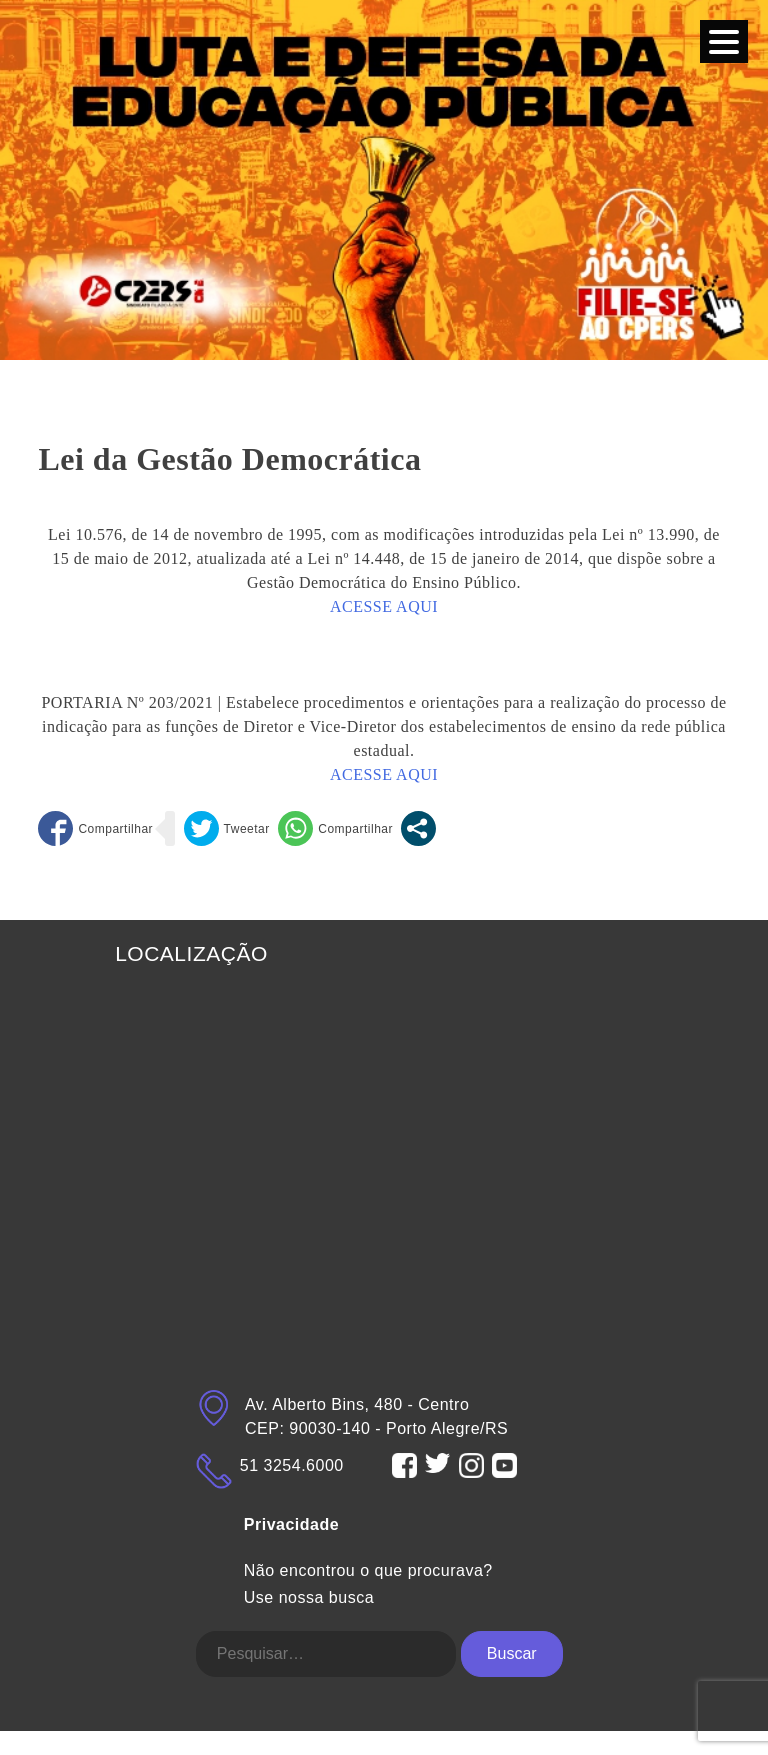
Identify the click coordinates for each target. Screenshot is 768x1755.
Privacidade (291, 1524)
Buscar (512, 1653)
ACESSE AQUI (384, 606)
